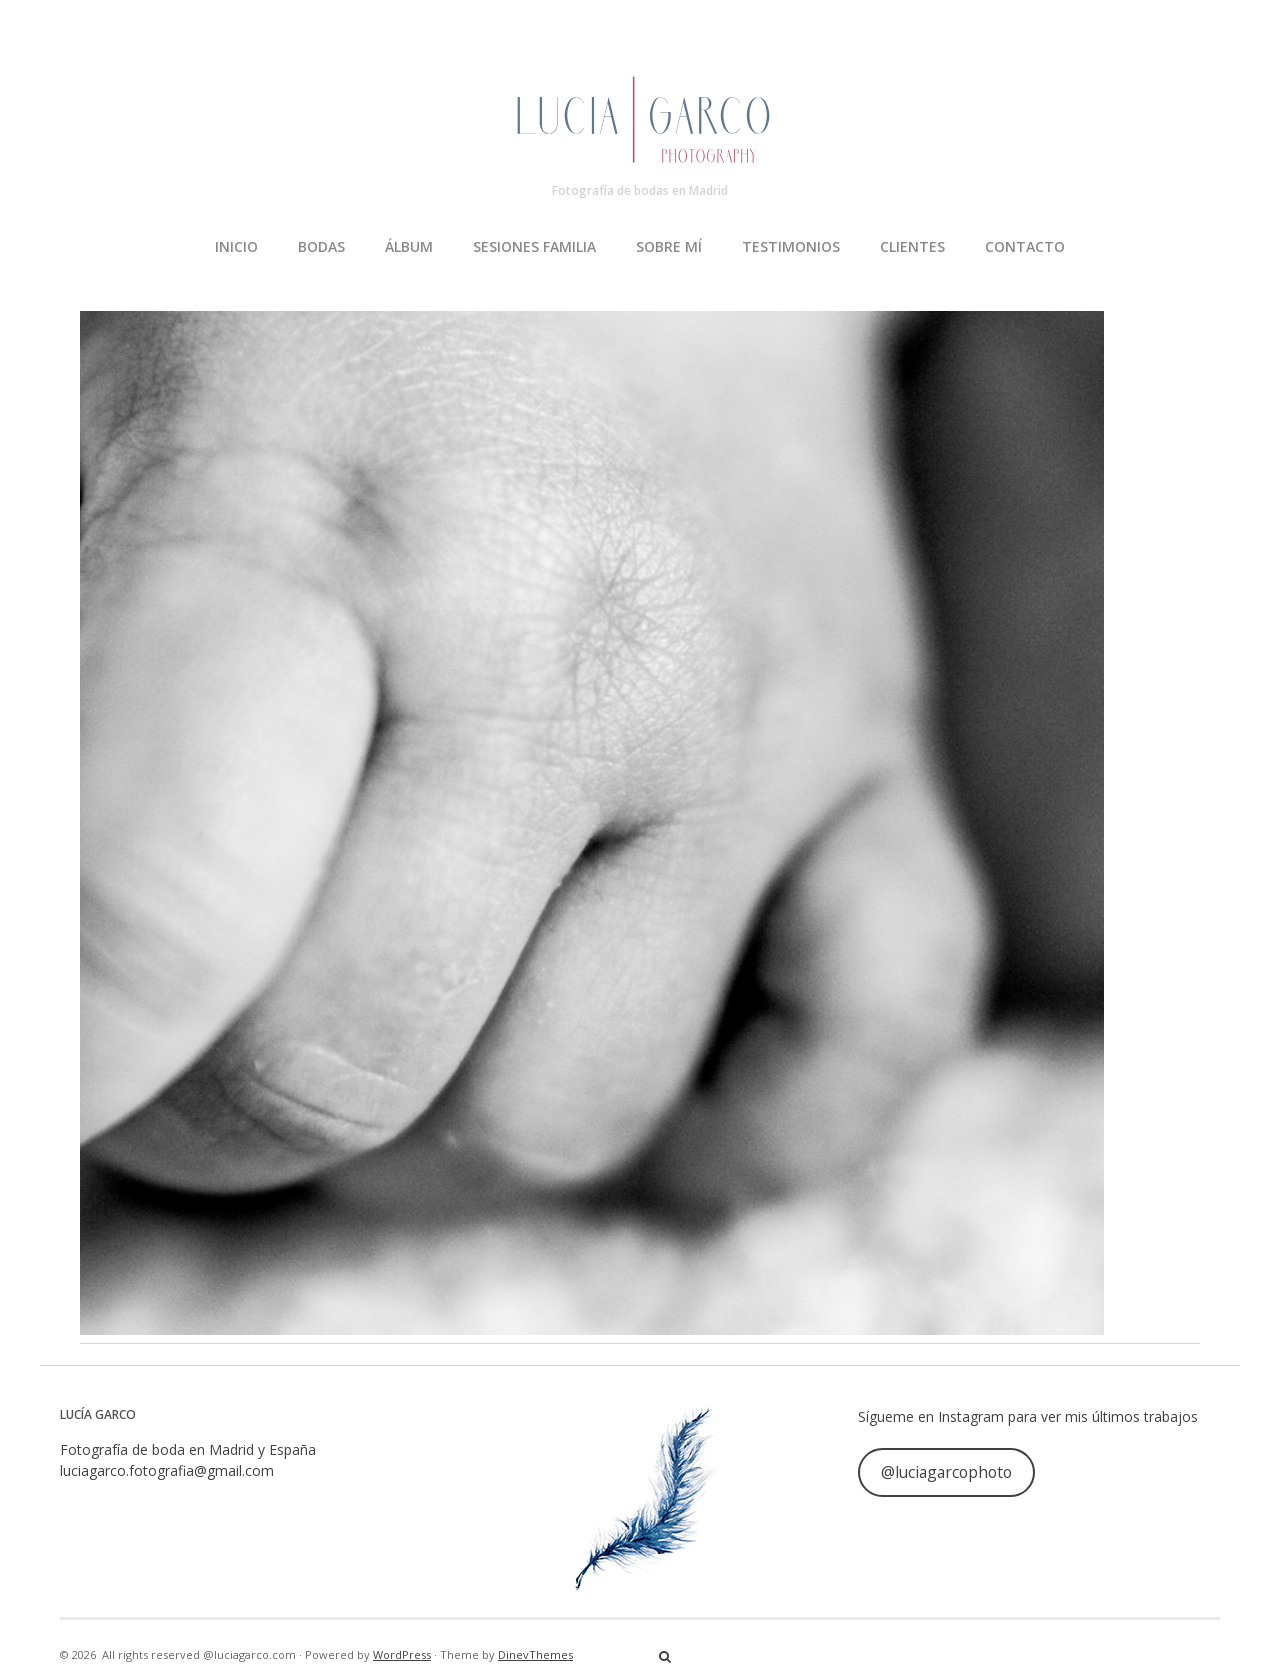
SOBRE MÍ (669, 246)
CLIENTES (912, 246)
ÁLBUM (409, 246)
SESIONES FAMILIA (534, 246)
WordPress (402, 1654)
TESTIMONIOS (791, 246)
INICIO (236, 246)
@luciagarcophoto (946, 1472)
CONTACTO (1025, 246)
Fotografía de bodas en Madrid (640, 190)
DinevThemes (535, 1654)
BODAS (321, 246)
